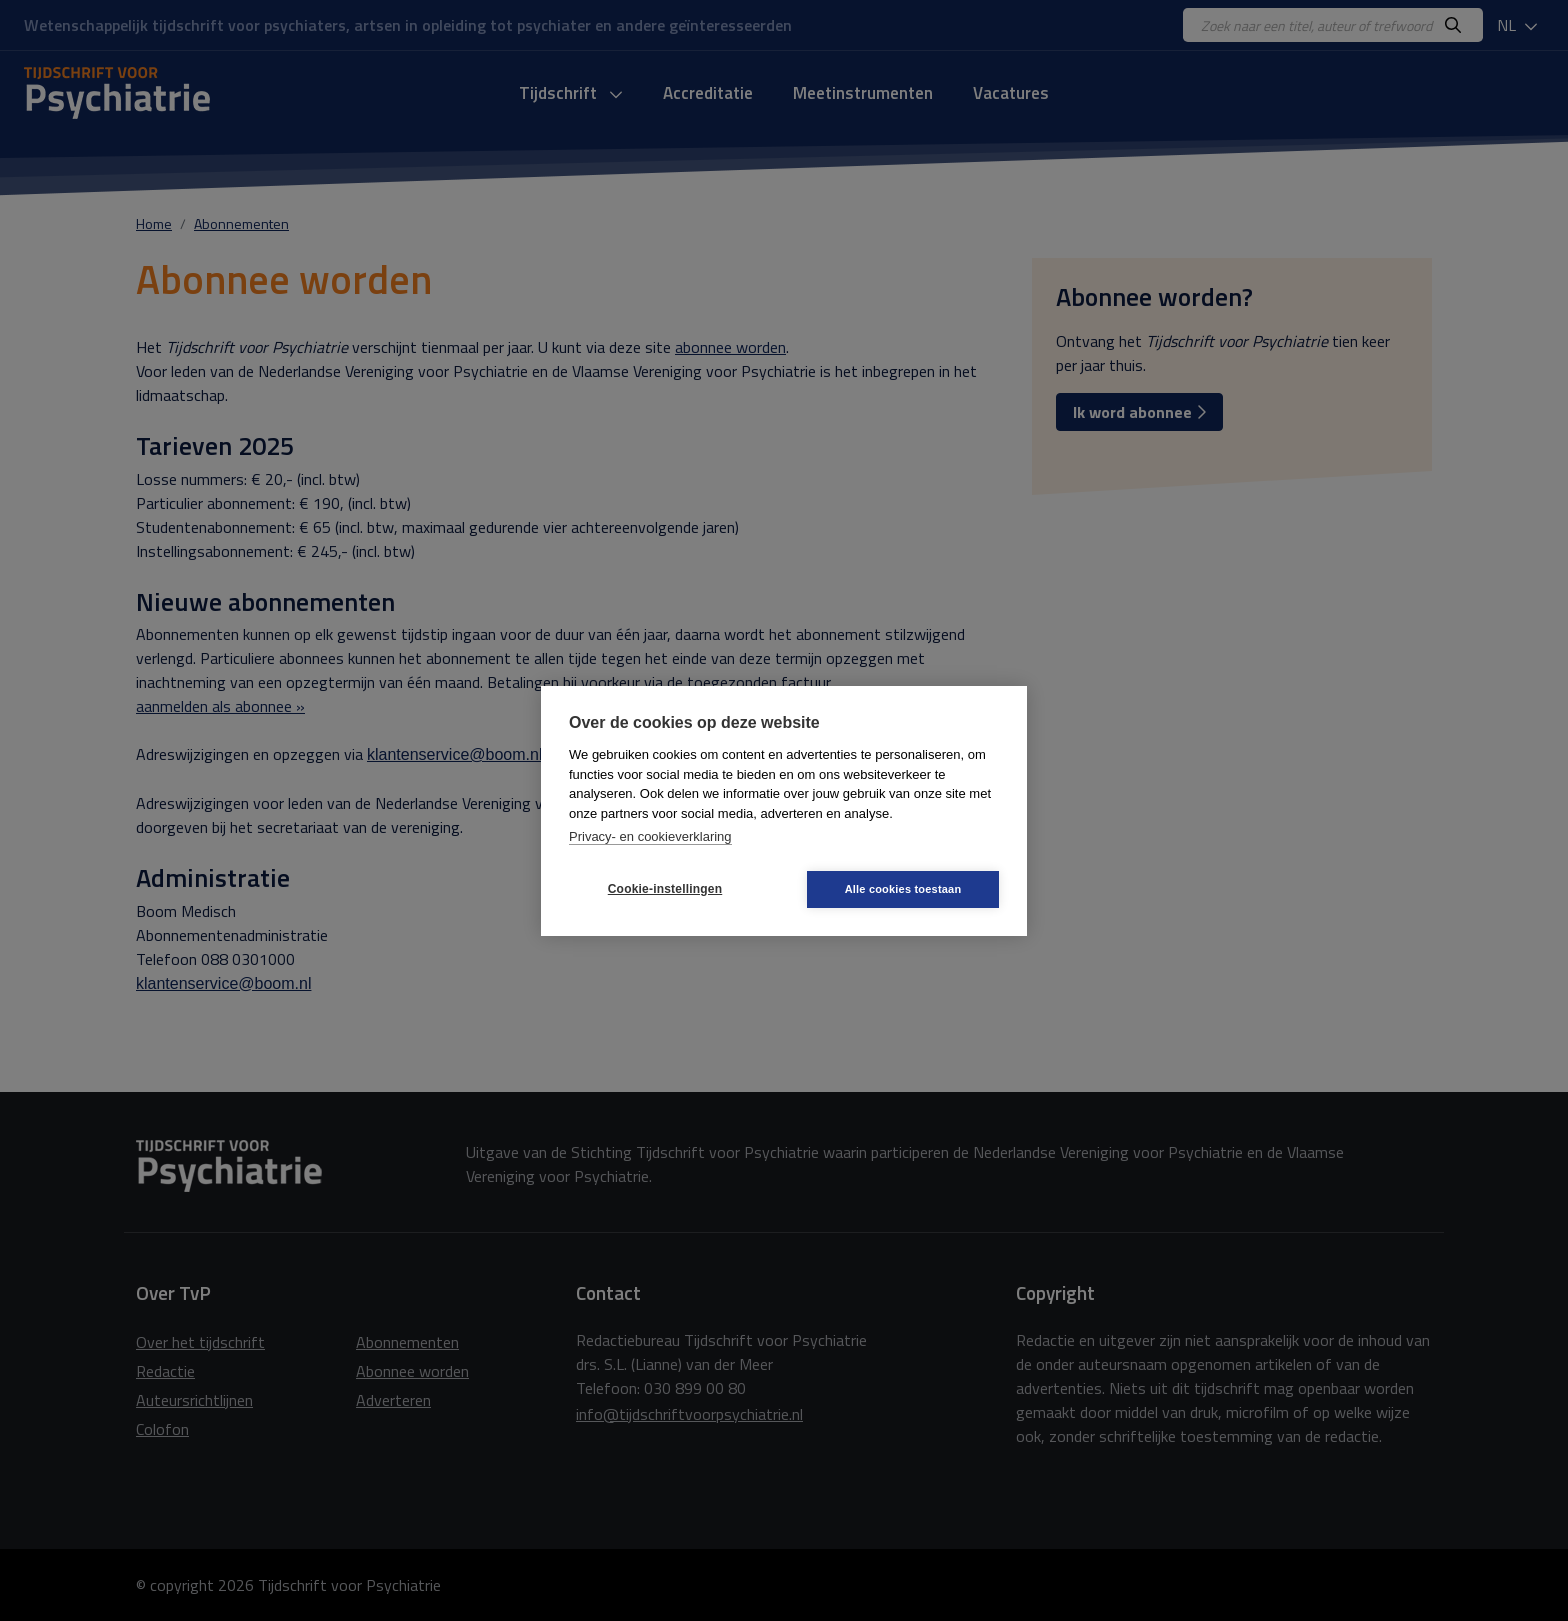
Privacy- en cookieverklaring (650, 836)
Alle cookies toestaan (903, 889)
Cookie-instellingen (665, 889)
